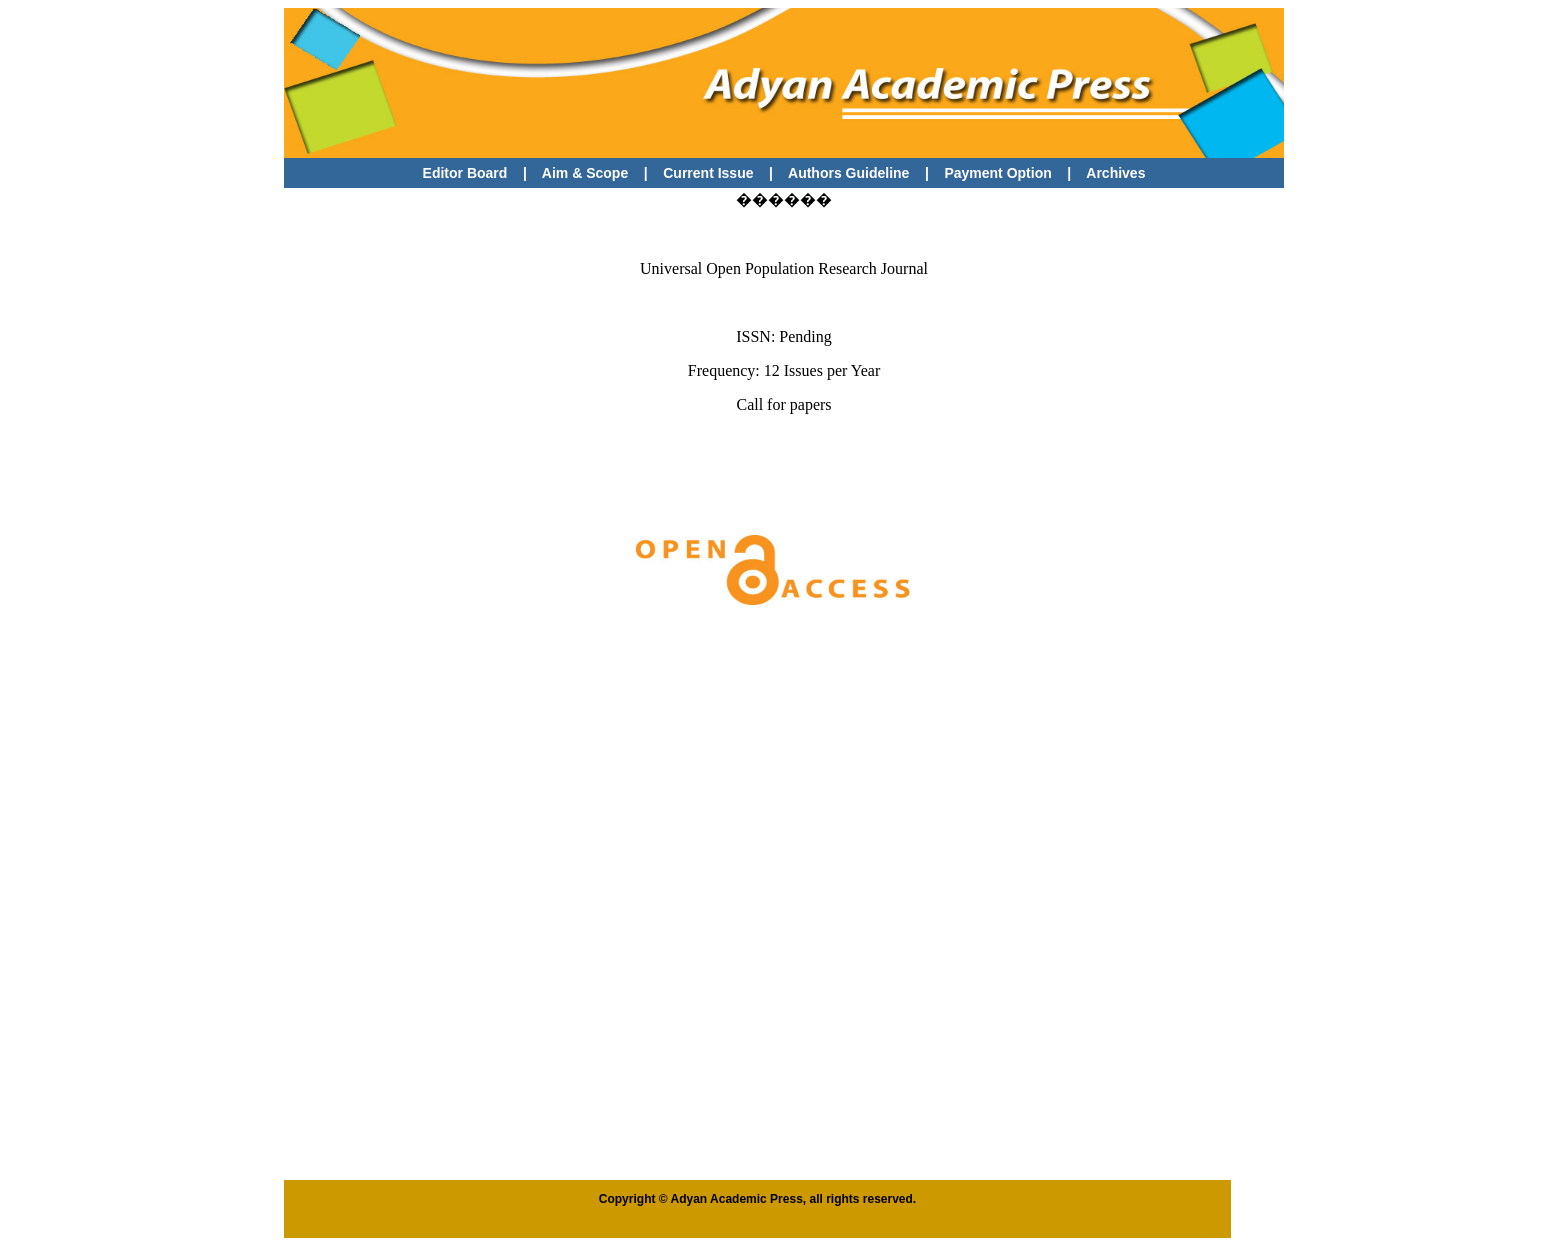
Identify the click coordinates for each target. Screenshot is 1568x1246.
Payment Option (997, 173)
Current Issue (710, 173)
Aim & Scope (585, 173)
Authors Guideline (848, 173)
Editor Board (465, 173)
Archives (1115, 173)
